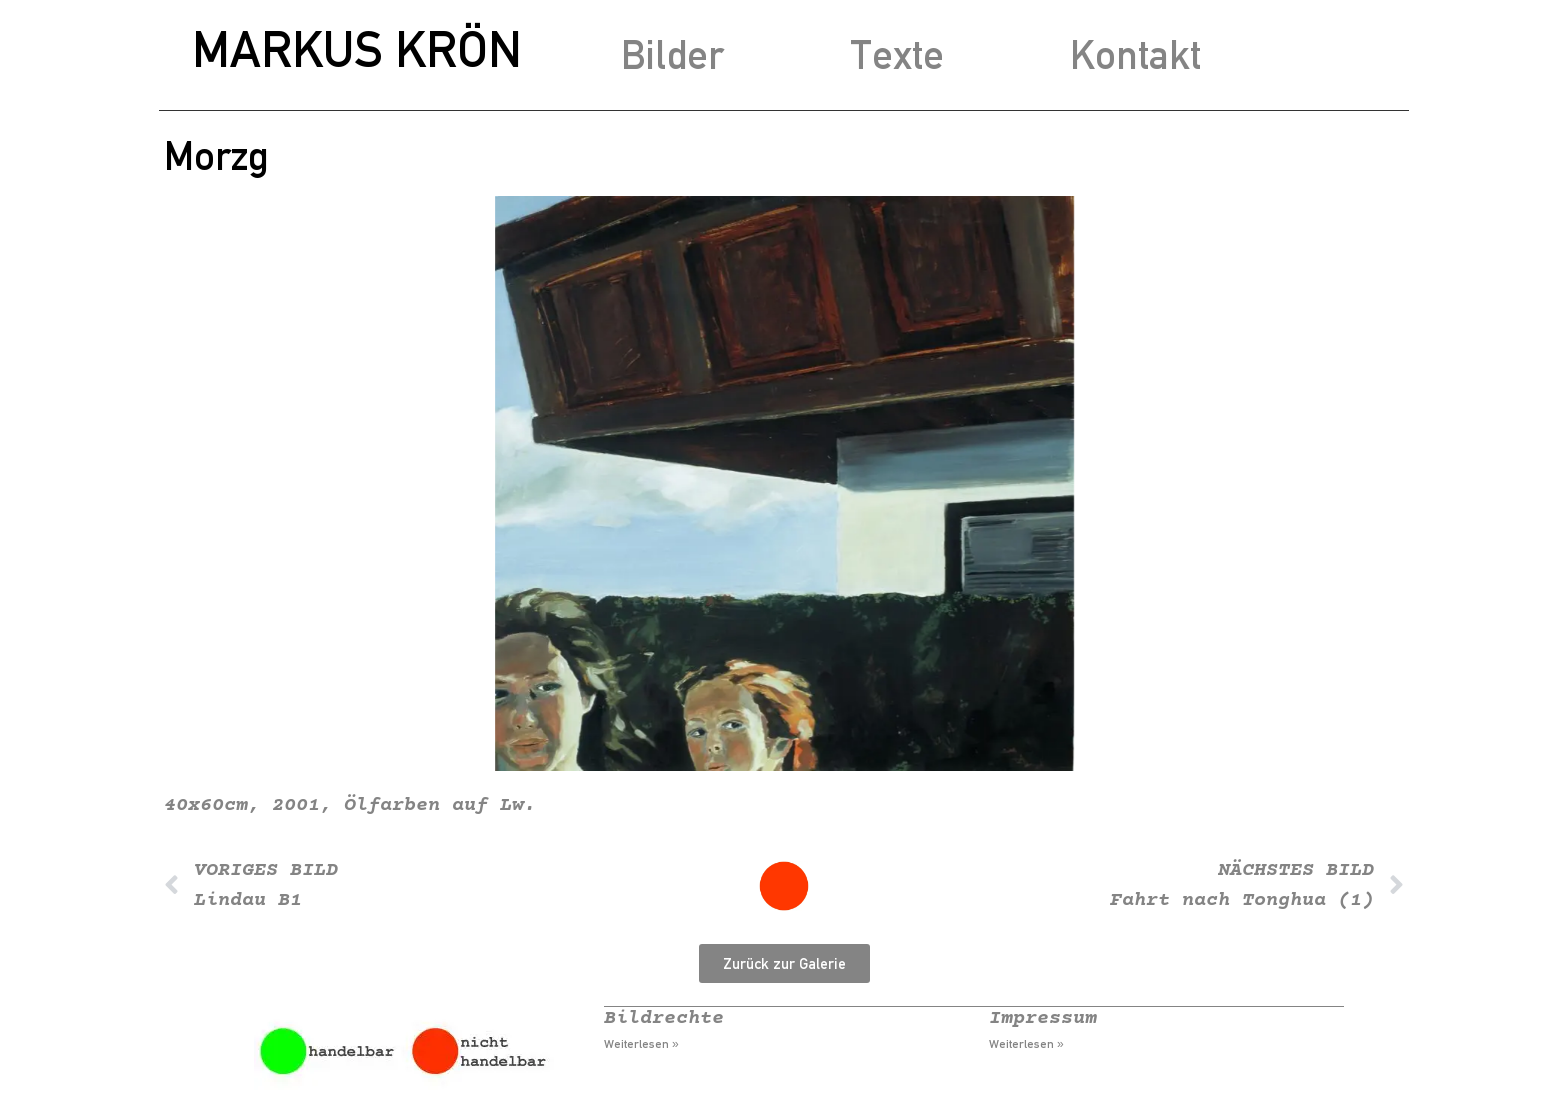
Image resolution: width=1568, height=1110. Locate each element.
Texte (897, 54)
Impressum (1043, 1018)
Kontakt (1135, 54)
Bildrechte (664, 1018)
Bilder (672, 54)
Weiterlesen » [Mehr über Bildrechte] (641, 1044)
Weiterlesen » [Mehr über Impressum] (1026, 1044)
